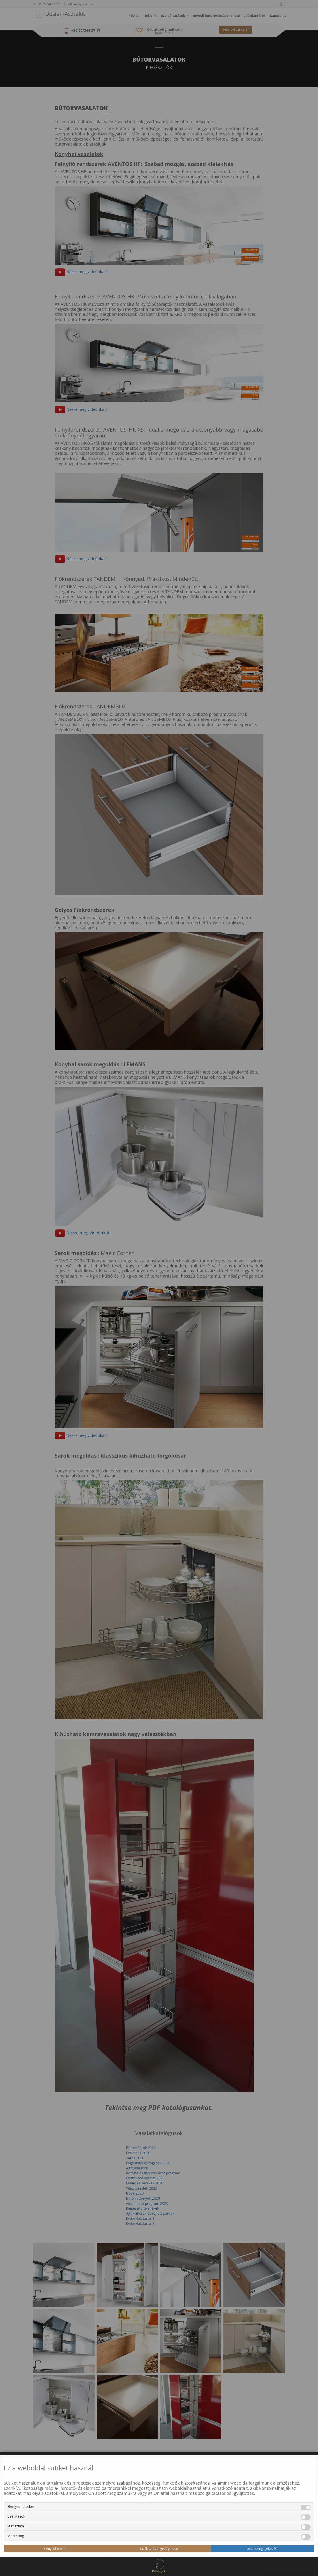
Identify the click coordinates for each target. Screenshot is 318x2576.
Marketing (15, 2535)
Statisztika (15, 2526)
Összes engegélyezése (262, 2548)
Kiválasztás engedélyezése (159, 2548)
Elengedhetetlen (20, 2506)
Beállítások (16, 2516)
